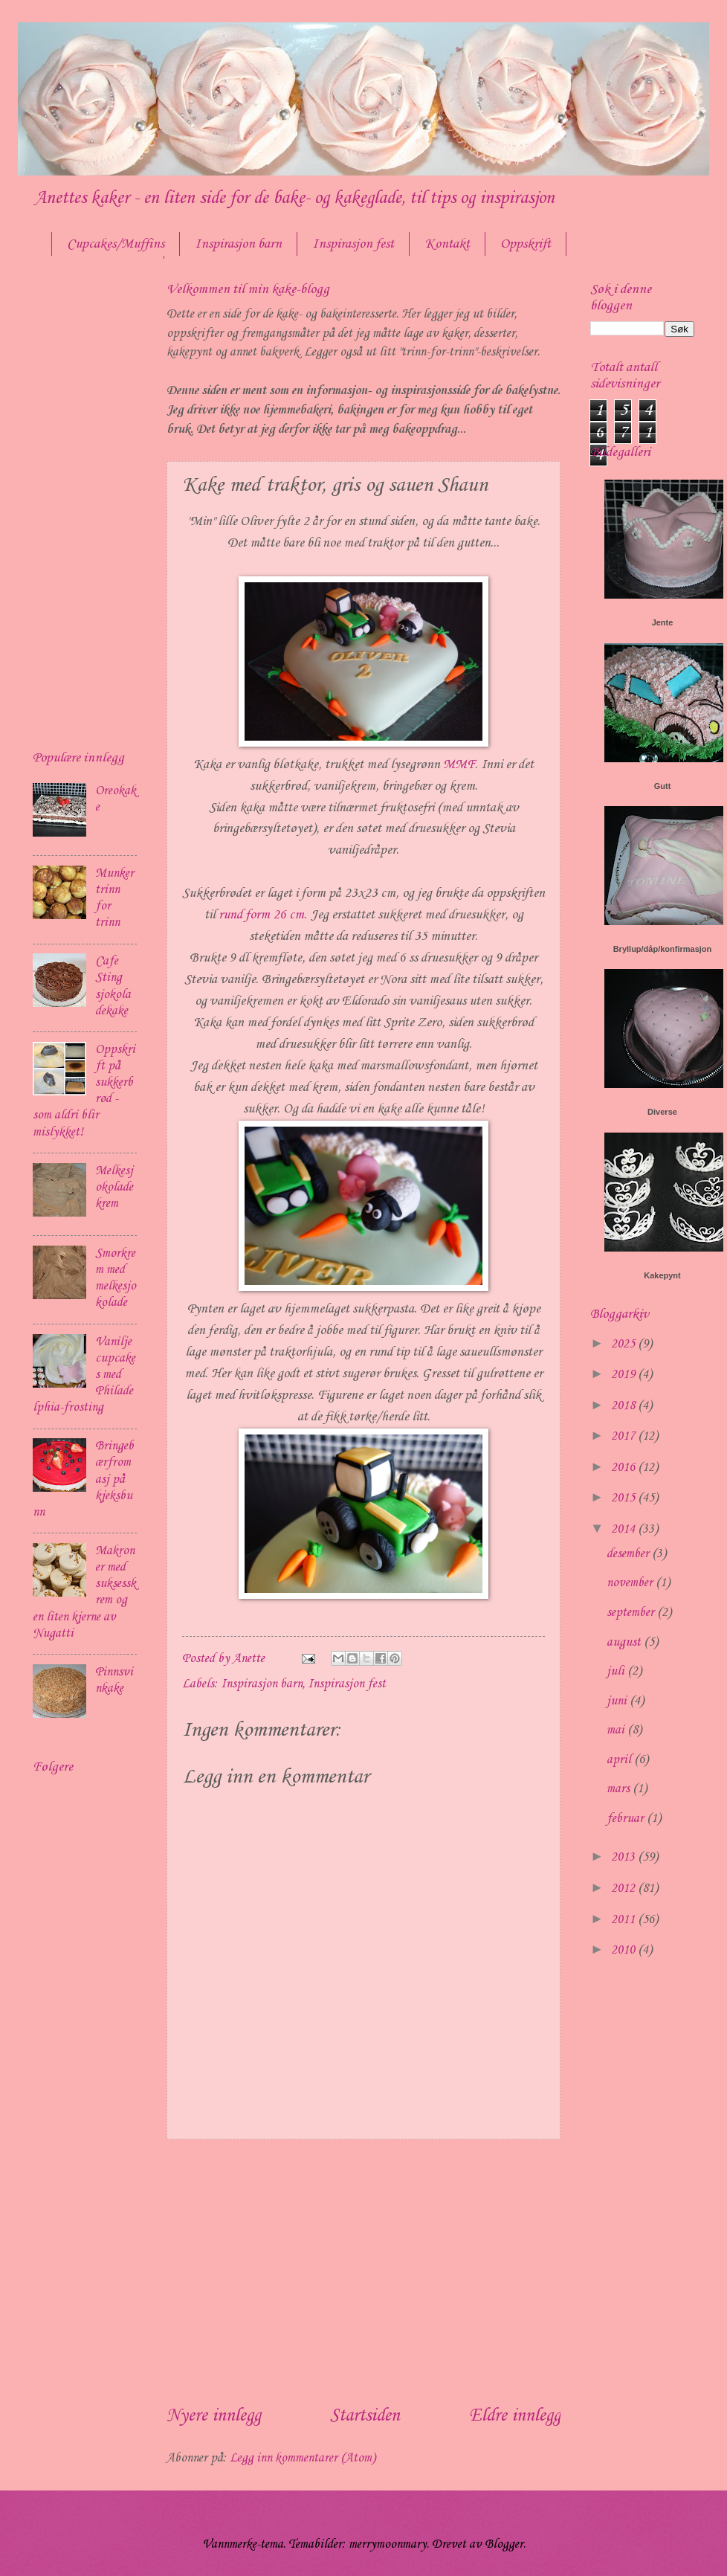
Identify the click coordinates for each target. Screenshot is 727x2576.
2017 (624, 1436)
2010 (624, 1950)
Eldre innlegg (514, 2416)
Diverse (662, 1111)
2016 (624, 1467)
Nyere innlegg (214, 2416)
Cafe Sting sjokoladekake (113, 985)
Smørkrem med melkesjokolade (115, 1278)
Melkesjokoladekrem (114, 1187)
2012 (624, 1888)
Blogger (504, 2544)
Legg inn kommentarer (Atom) (302, 2458)
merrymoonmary (388, 2544)
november (631, 1583)
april (620, 1760)
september (632, 1612)
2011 (624, 1920)
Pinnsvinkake (114, 1680)
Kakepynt (662, 1275)
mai (617, 1730)
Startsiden (365, 2416)
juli (617, 1671)
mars (620, 1789)
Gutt (662, 786)
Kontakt (447, 244)
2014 (624, 1529)
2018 (624, 1406)
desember (629, 1554)
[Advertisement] (363, 2271)
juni (618, 1701)
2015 (624, 1498)
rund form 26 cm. (263, 915)
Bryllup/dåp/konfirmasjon (662, 948)
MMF (457, 765)
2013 (624, 1857)
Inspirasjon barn (238, 244)
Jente (662, 622)
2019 (624, 1374)
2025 (624, 1344)
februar (627, 1818)
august (625, 1642)
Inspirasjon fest (353, 244)
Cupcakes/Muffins (115, 244)
